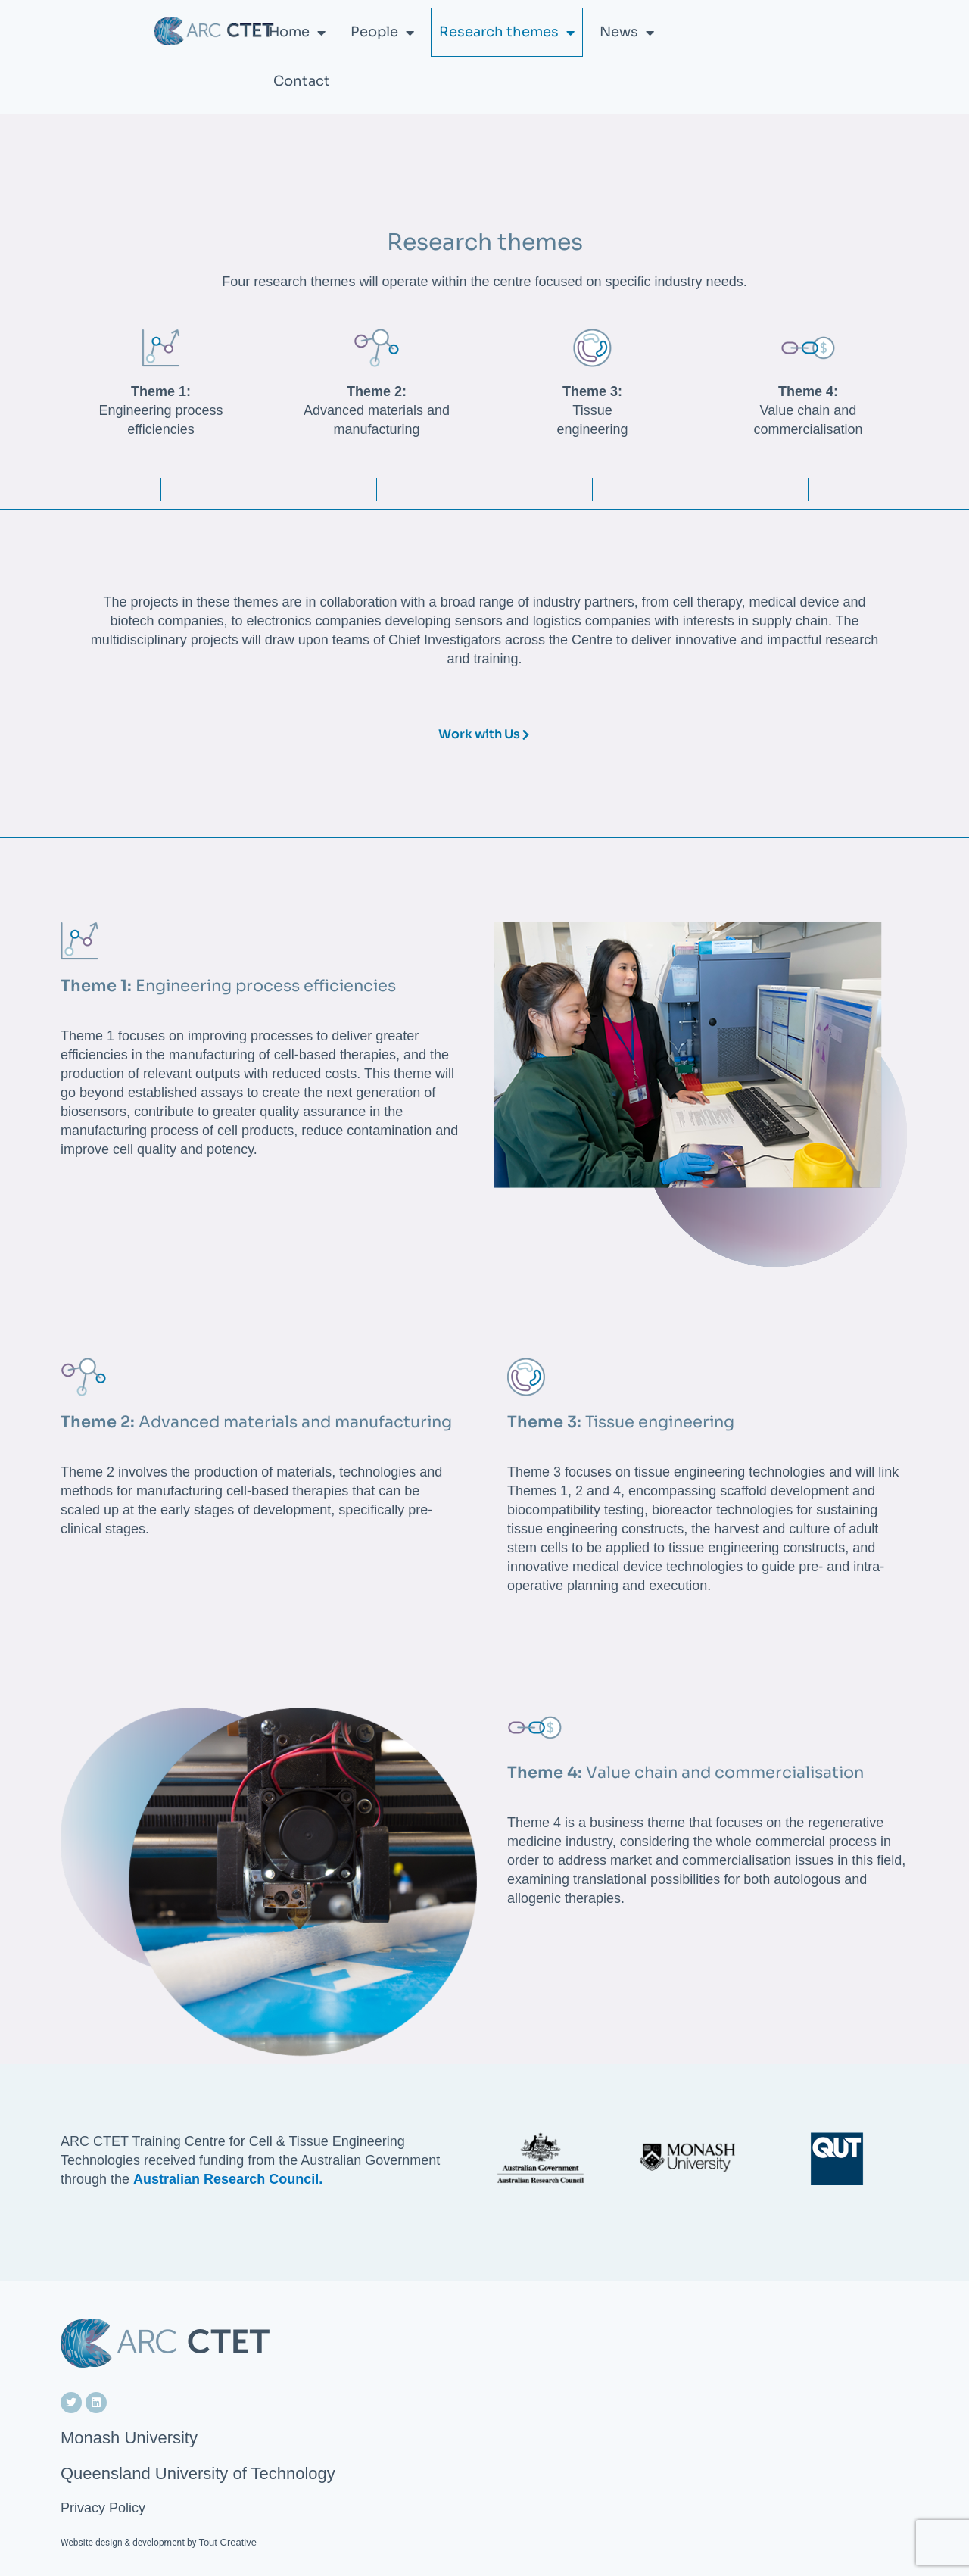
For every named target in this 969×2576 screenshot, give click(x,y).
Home (297, 32)
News (627, 32)
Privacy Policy (103, 2507)
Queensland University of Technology (198, 2473)
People (382, 32)
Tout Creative (227, 2542)
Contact (301, 81)
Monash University (129, 2437)
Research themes (507, 32)
